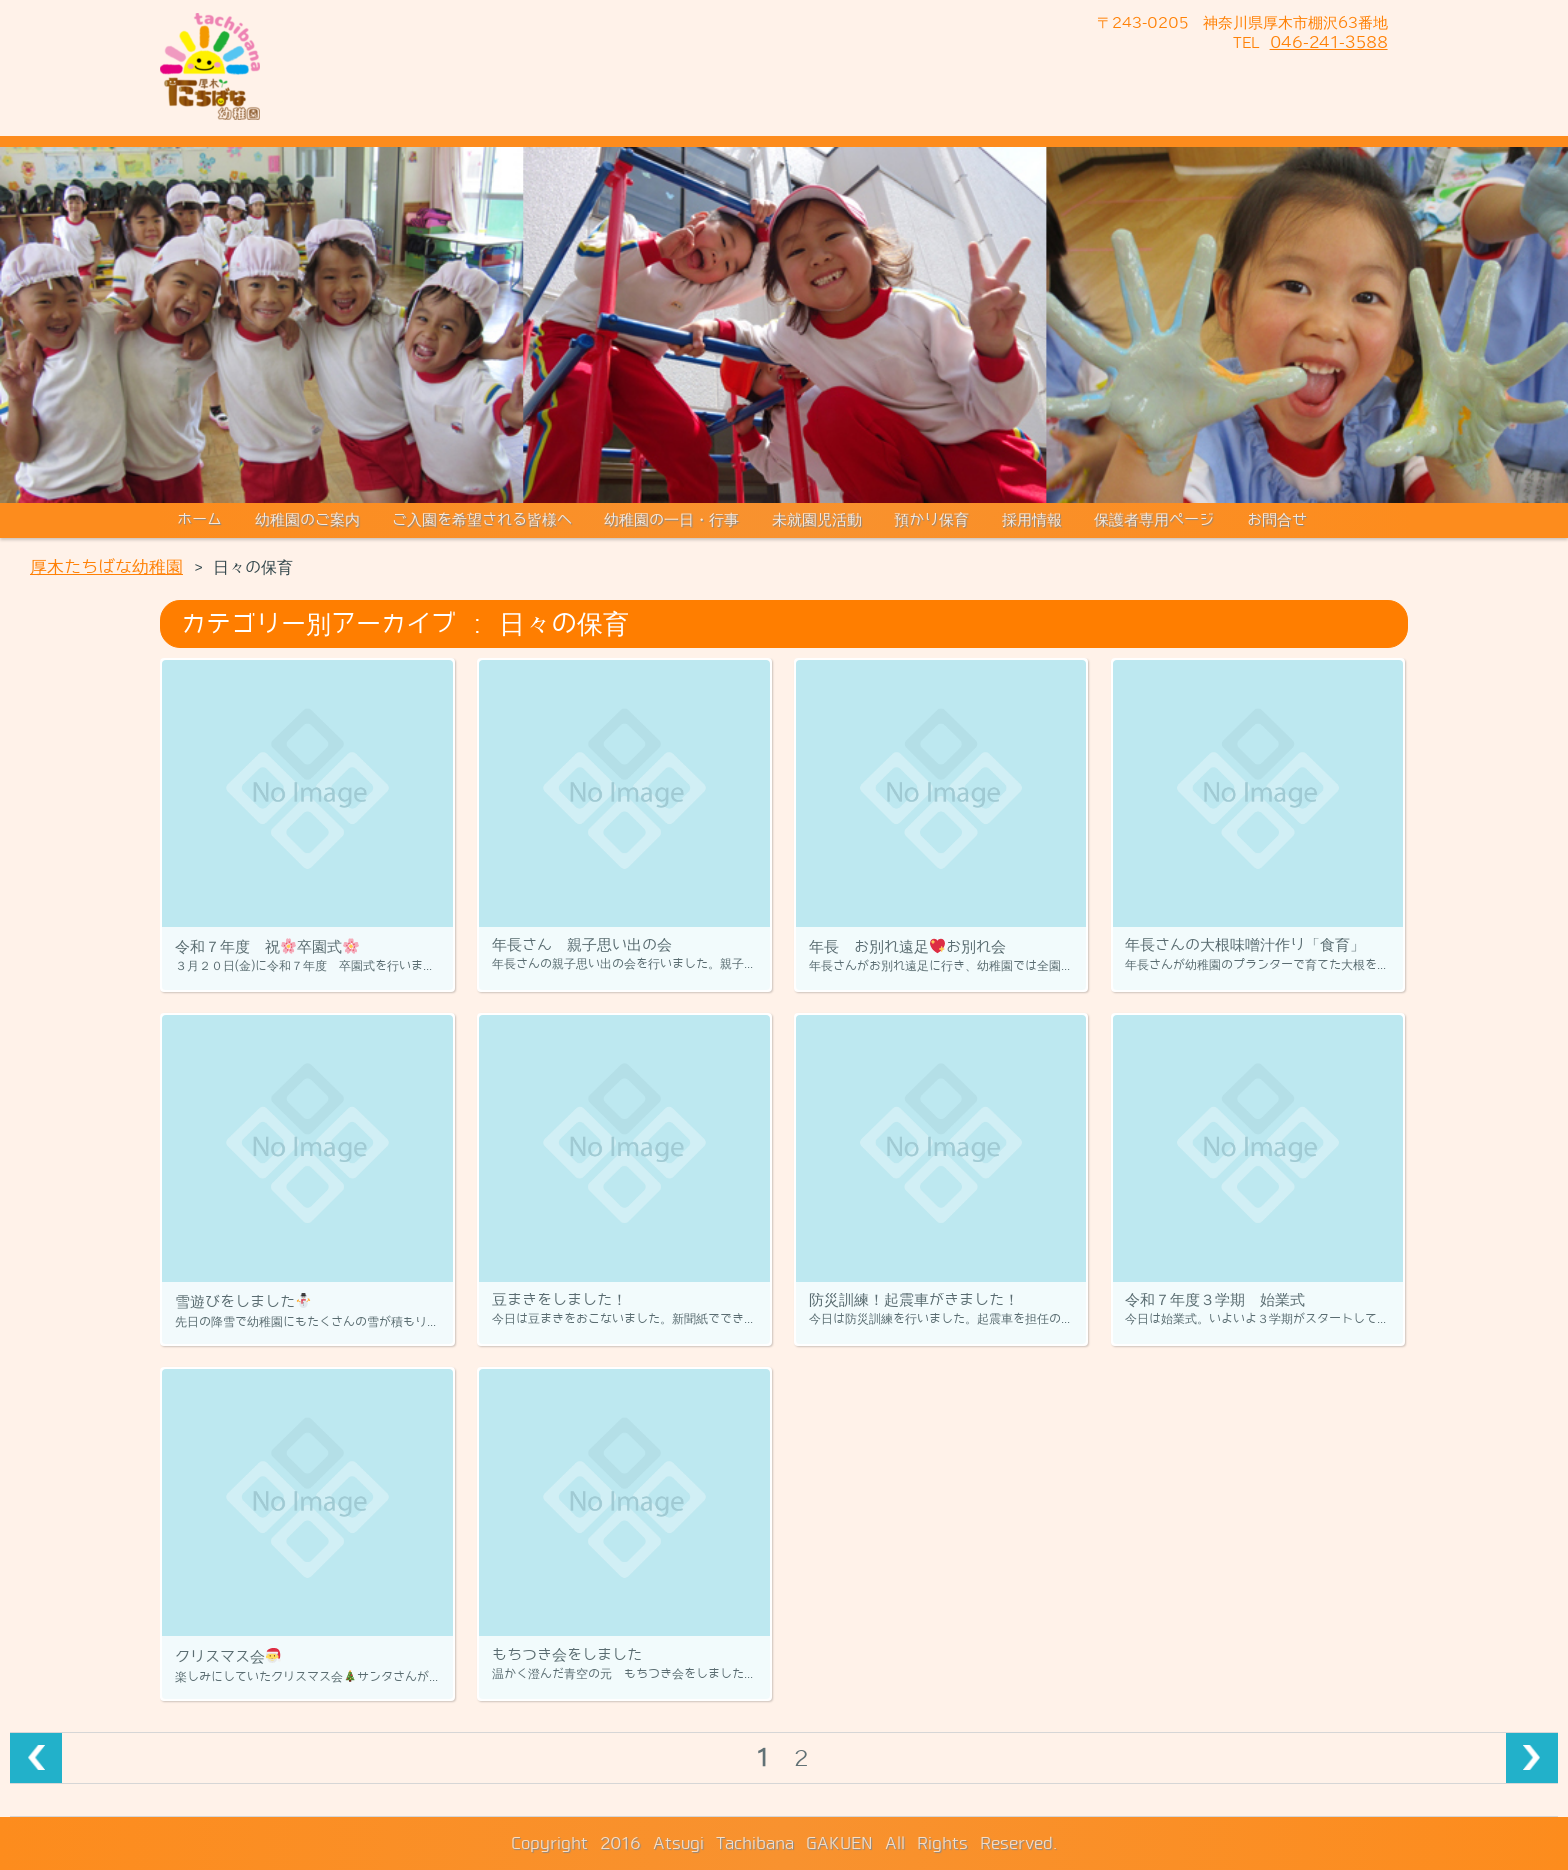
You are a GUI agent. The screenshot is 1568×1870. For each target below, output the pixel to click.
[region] (784, 325)
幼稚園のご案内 (307, 520)
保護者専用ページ (1154, 520)
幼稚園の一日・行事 (671, 520)
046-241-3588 (1329, 42)
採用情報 (1032, 520)
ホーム (199, 520)
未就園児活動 (817, 520)
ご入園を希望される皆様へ (482, 520)
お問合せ (1277, 520)
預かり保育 (931, 520)
